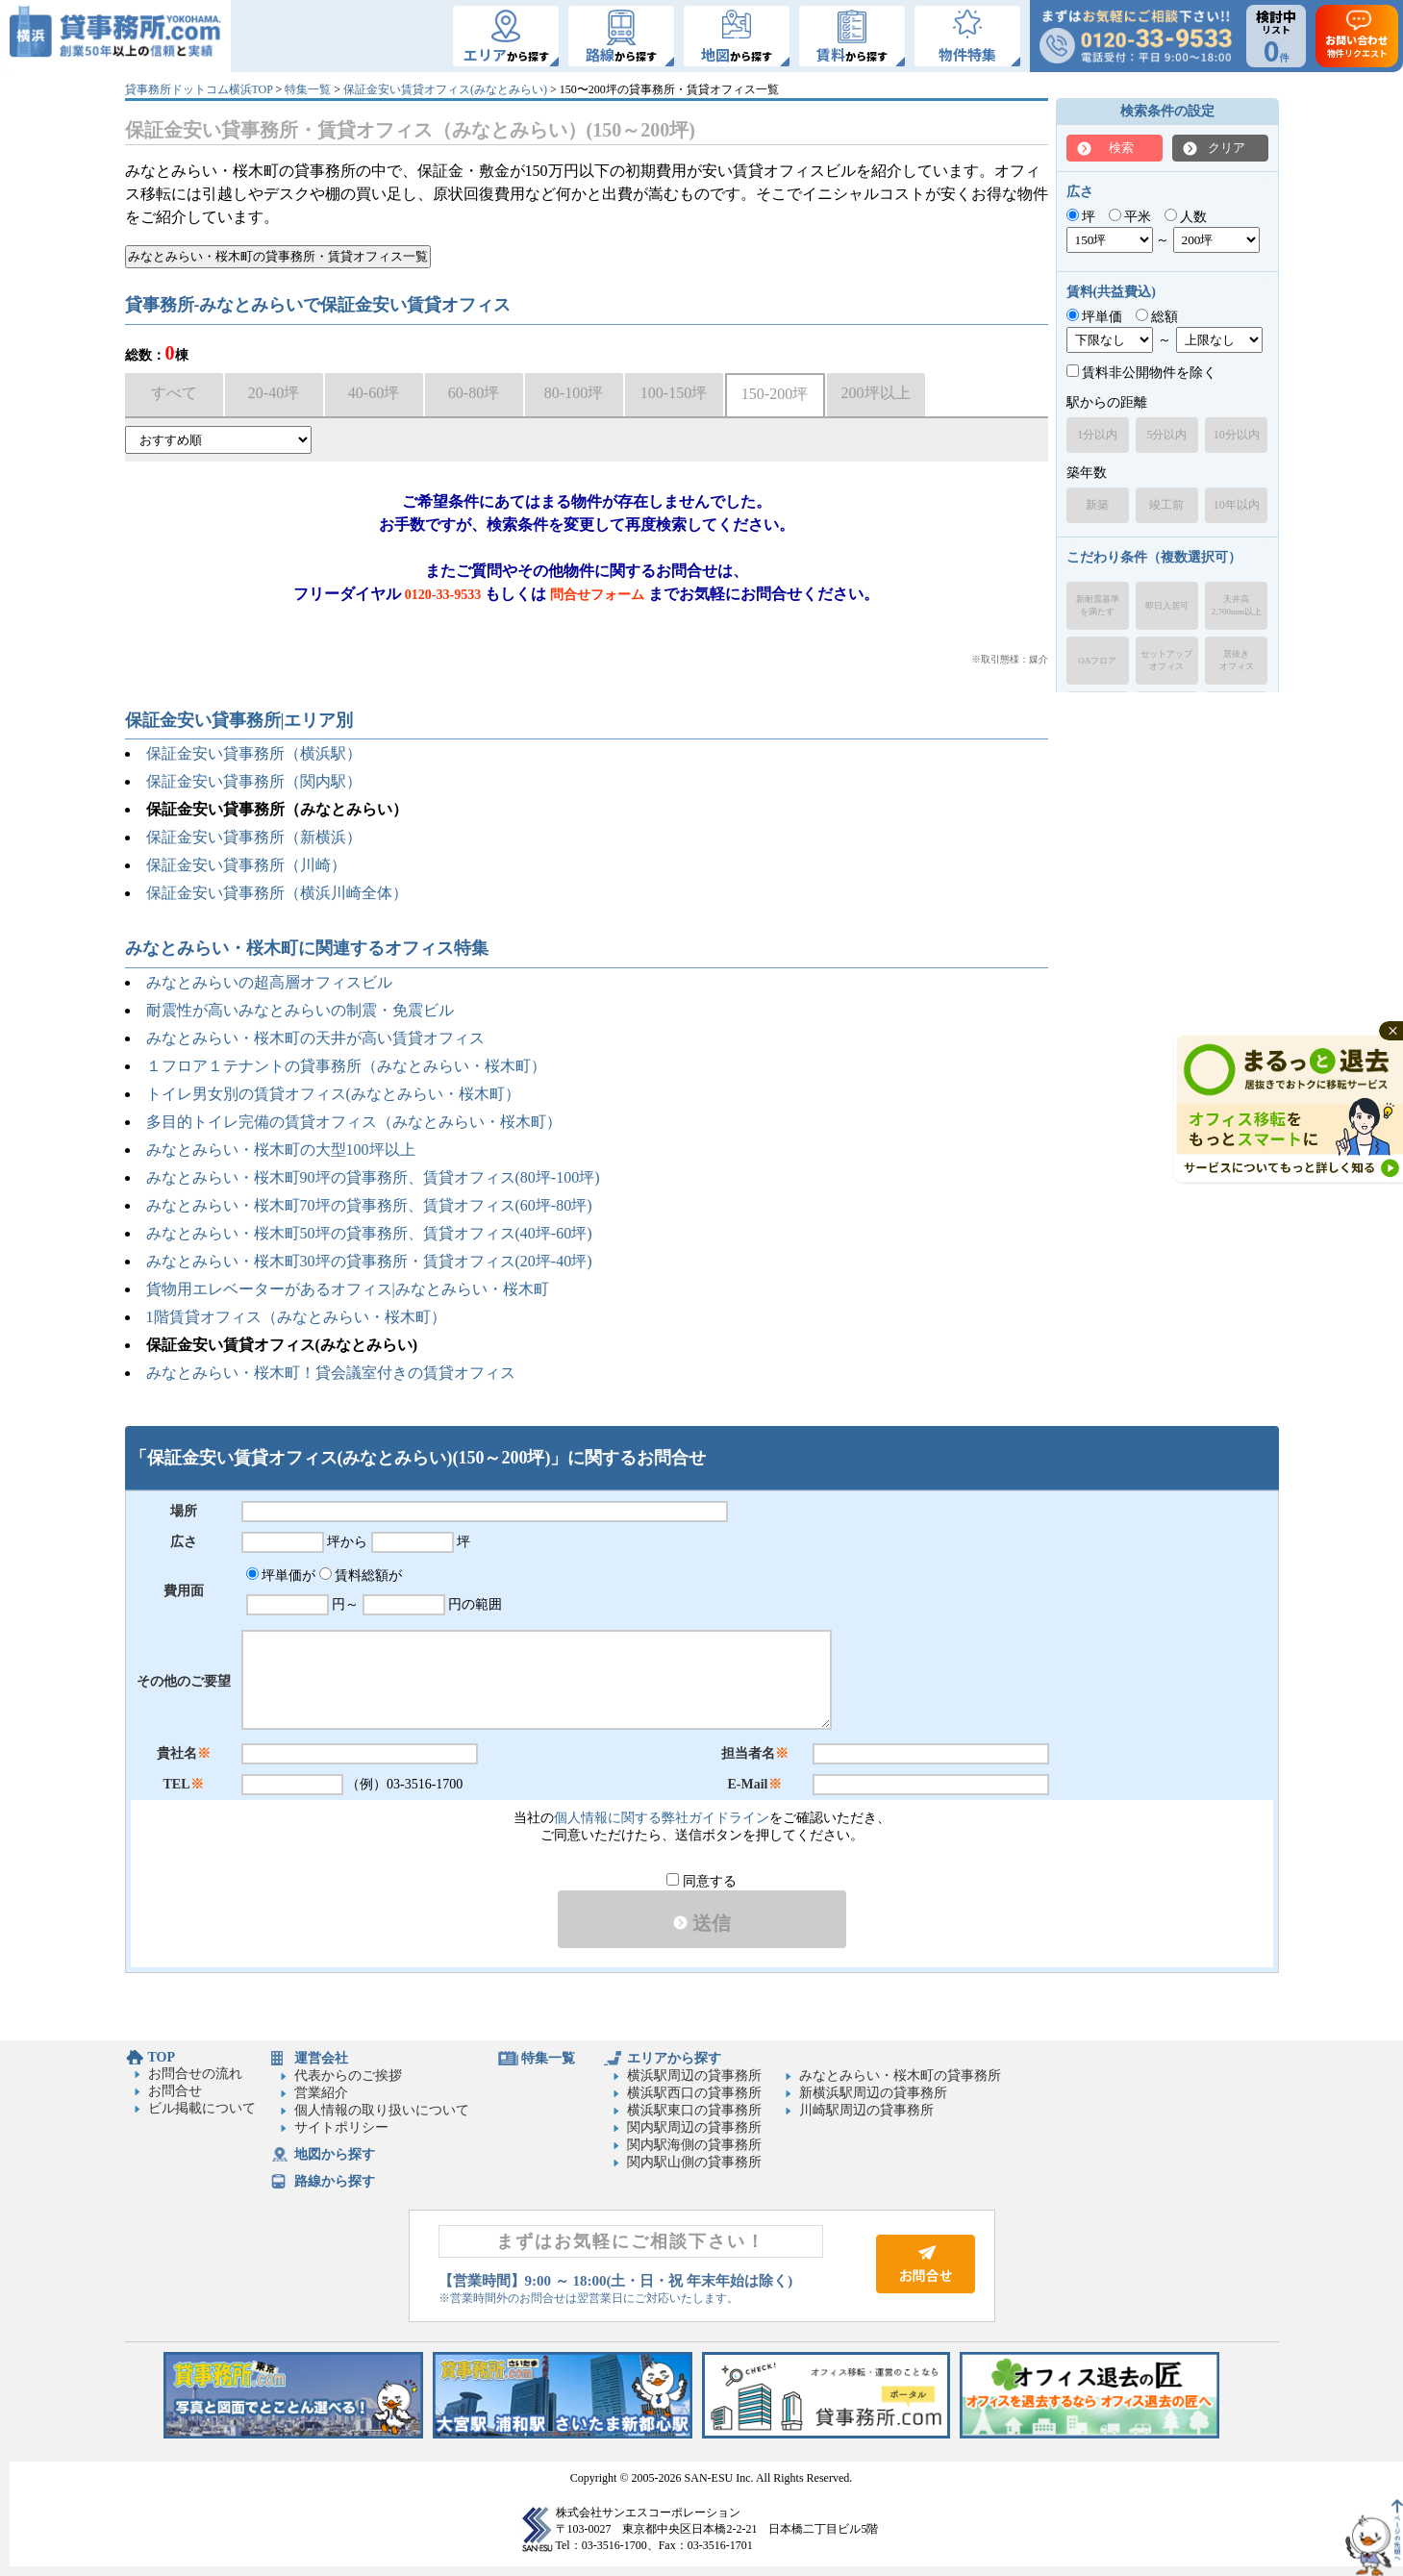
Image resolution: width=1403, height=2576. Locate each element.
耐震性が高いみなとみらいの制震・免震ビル (300, 1010)
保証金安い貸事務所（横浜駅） (254, 753)
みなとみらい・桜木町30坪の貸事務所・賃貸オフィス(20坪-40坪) (369, 1261)
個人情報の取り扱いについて (381, 2110)
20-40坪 (273, 393)
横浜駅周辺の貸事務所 (694, 2075)
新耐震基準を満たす (1097, 605)
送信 (702, 1923)
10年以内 (1237, 505)
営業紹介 (321, 2093)
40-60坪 (373, 393)
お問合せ (175, 2091)
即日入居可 (1167, 606)
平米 (1130, 217)
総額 (1157, 317)
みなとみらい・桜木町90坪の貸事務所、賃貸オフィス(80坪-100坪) (373, 1177)
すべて (174, 393)
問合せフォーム (597, 595)
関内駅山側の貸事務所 (694, 2162)
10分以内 (1237, 434)
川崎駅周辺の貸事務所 (866, 2110)
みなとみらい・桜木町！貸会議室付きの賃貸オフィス (330, 1372)
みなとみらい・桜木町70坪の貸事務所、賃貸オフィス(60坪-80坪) (369, 1205)
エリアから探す (674, 2058)
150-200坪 (774, 394)
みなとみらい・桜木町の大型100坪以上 (280, 1149)
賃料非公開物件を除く (1141, 372)
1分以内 (1097, 434)
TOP (162, 2057)
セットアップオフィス (1166, 660)
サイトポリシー (341, 2127)
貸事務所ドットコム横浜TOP (199, 89)
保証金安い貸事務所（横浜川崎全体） (277, 893)
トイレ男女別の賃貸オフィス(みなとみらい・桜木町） (333, 1094)
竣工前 (1166, 505)
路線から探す (334, 2181)
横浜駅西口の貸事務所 (694, 2093)
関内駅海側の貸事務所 (694, 2145)
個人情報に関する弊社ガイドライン (661, 1818)
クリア (1226, 147)
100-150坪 (673, 393)
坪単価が (281, 1575)
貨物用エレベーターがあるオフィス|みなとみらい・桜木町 (347, 1289)
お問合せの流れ (195, 2073)
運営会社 (321, 2058)
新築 (1097, 505)
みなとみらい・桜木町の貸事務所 (900, 2075)
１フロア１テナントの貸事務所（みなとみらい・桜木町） (346, 1066)
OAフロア (1097, 660)
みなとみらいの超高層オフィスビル (269, 982)
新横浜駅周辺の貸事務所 (873, 2093)
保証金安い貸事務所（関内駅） (254, 781)
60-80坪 (473, 393)
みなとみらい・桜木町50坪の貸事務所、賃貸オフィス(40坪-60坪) (369, 1233)
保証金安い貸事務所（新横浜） (254, 837)
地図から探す (334, 2154)
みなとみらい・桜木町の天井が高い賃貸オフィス (315, 1038)
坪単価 (1094, 317)
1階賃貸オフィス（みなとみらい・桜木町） (296, 1317)
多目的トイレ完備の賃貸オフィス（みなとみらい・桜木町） (354, 1121)
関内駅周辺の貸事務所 (694, 2127)
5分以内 (1166, 434)
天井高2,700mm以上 (1237, 605)
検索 (1121, 147)
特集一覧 (308, 89)
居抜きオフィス (1236, 660)
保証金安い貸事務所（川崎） (246, 865)
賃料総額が (361, 1575)
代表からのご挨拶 (348, 2075)
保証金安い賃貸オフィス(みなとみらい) (445, 89)
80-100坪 (573, 393)
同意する (701, 1881)
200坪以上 (876, 393)
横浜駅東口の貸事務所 (694, 2110)
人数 (1186, 217)
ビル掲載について (202, 2108)
